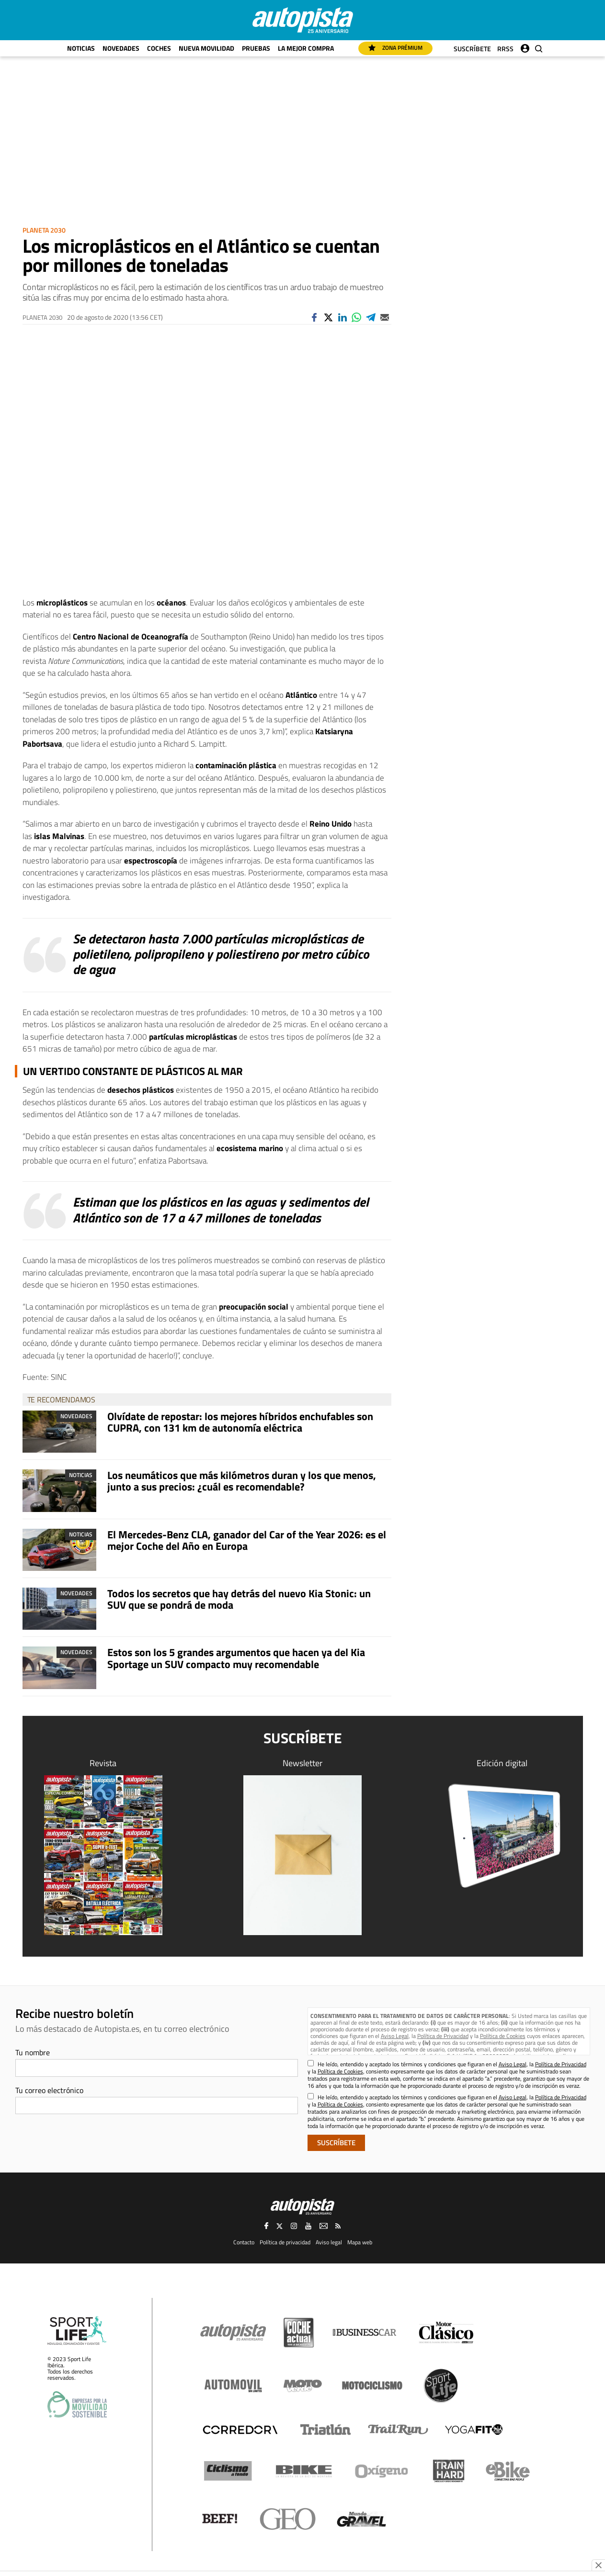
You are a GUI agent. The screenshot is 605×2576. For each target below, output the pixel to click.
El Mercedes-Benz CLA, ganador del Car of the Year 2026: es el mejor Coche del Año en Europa (246, 1540)
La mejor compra (306, 48)
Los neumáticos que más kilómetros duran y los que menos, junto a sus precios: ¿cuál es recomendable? (241, 1481)
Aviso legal (329, 2240)
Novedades (121, 48)
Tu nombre (32, 2052)
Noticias (81, 48)
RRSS (505, 49)
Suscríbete (472, 49)
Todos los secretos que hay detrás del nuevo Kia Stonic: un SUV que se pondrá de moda (239, 1599)
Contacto (243, 2240)
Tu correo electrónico (49, 2090)
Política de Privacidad (442, 2035)
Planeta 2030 (44, 230)
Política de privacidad (285, 2240)
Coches (159, 48)
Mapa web (359, 2240)
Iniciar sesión (525, 46)
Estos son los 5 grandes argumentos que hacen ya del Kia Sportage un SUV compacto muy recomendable (236, 1658)
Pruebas (256, 48)
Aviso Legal (395, 2035)
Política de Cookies (502, 2035)
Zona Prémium (395, 47)
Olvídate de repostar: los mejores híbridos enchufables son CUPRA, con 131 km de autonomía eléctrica (240, 1422)
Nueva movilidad (206, 48)
